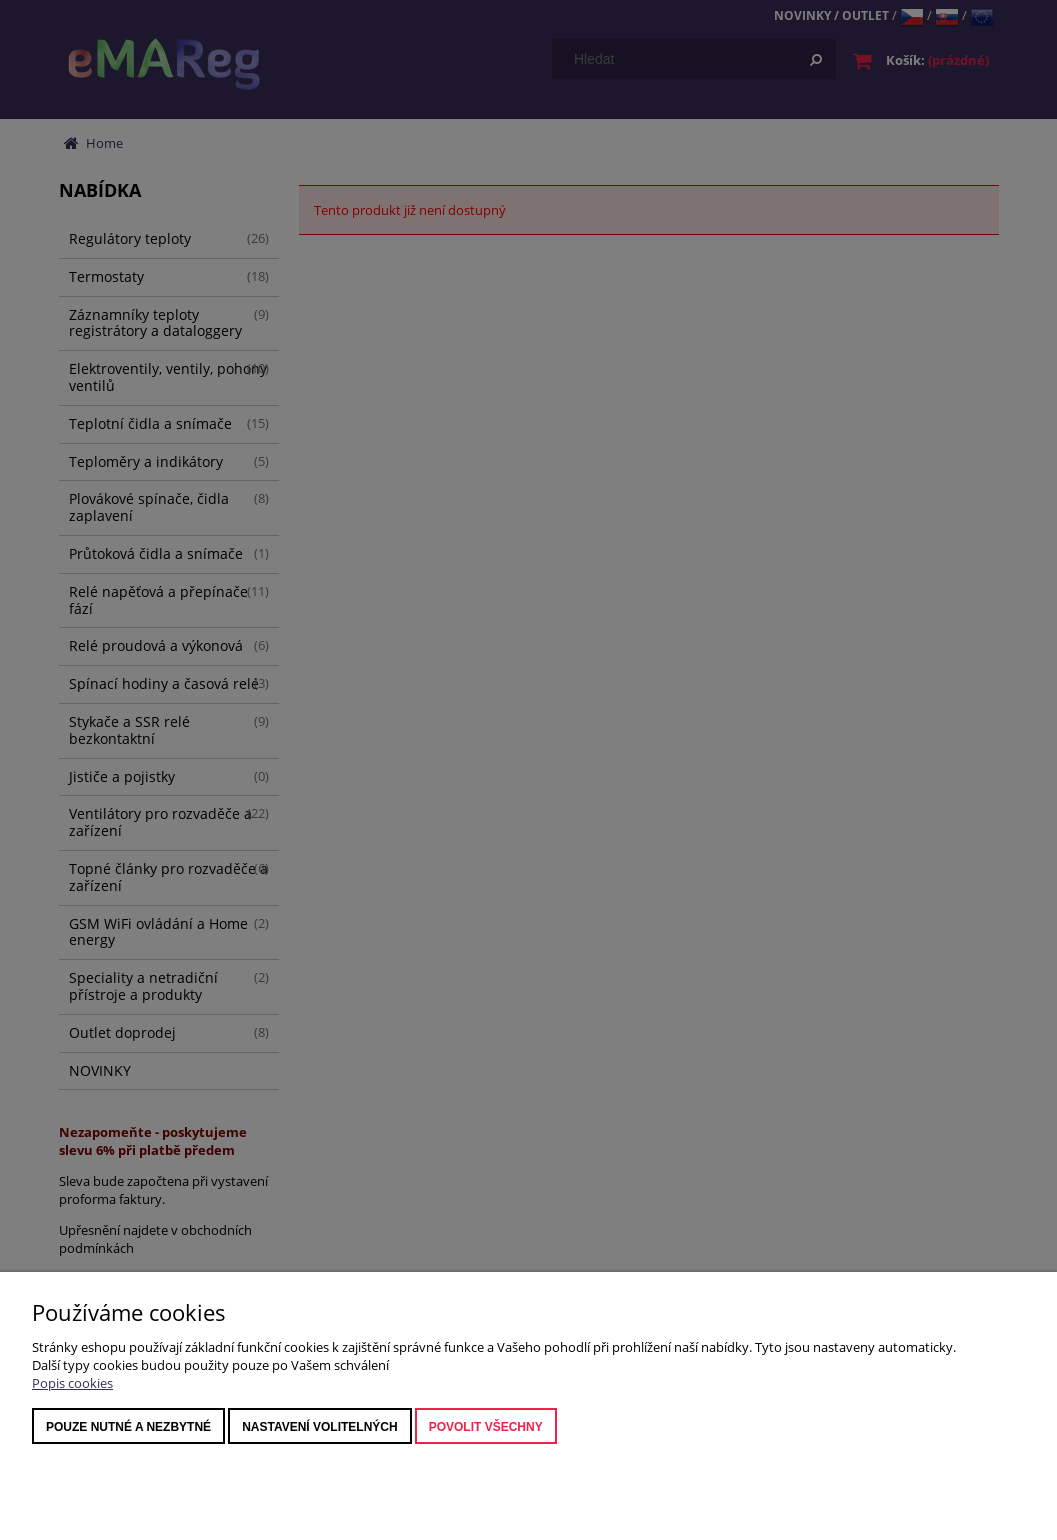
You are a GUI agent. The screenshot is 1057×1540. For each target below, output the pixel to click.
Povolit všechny (486, 1427)
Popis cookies (72, 1383)
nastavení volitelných (320, 1427)
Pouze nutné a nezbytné (128, 1427)
